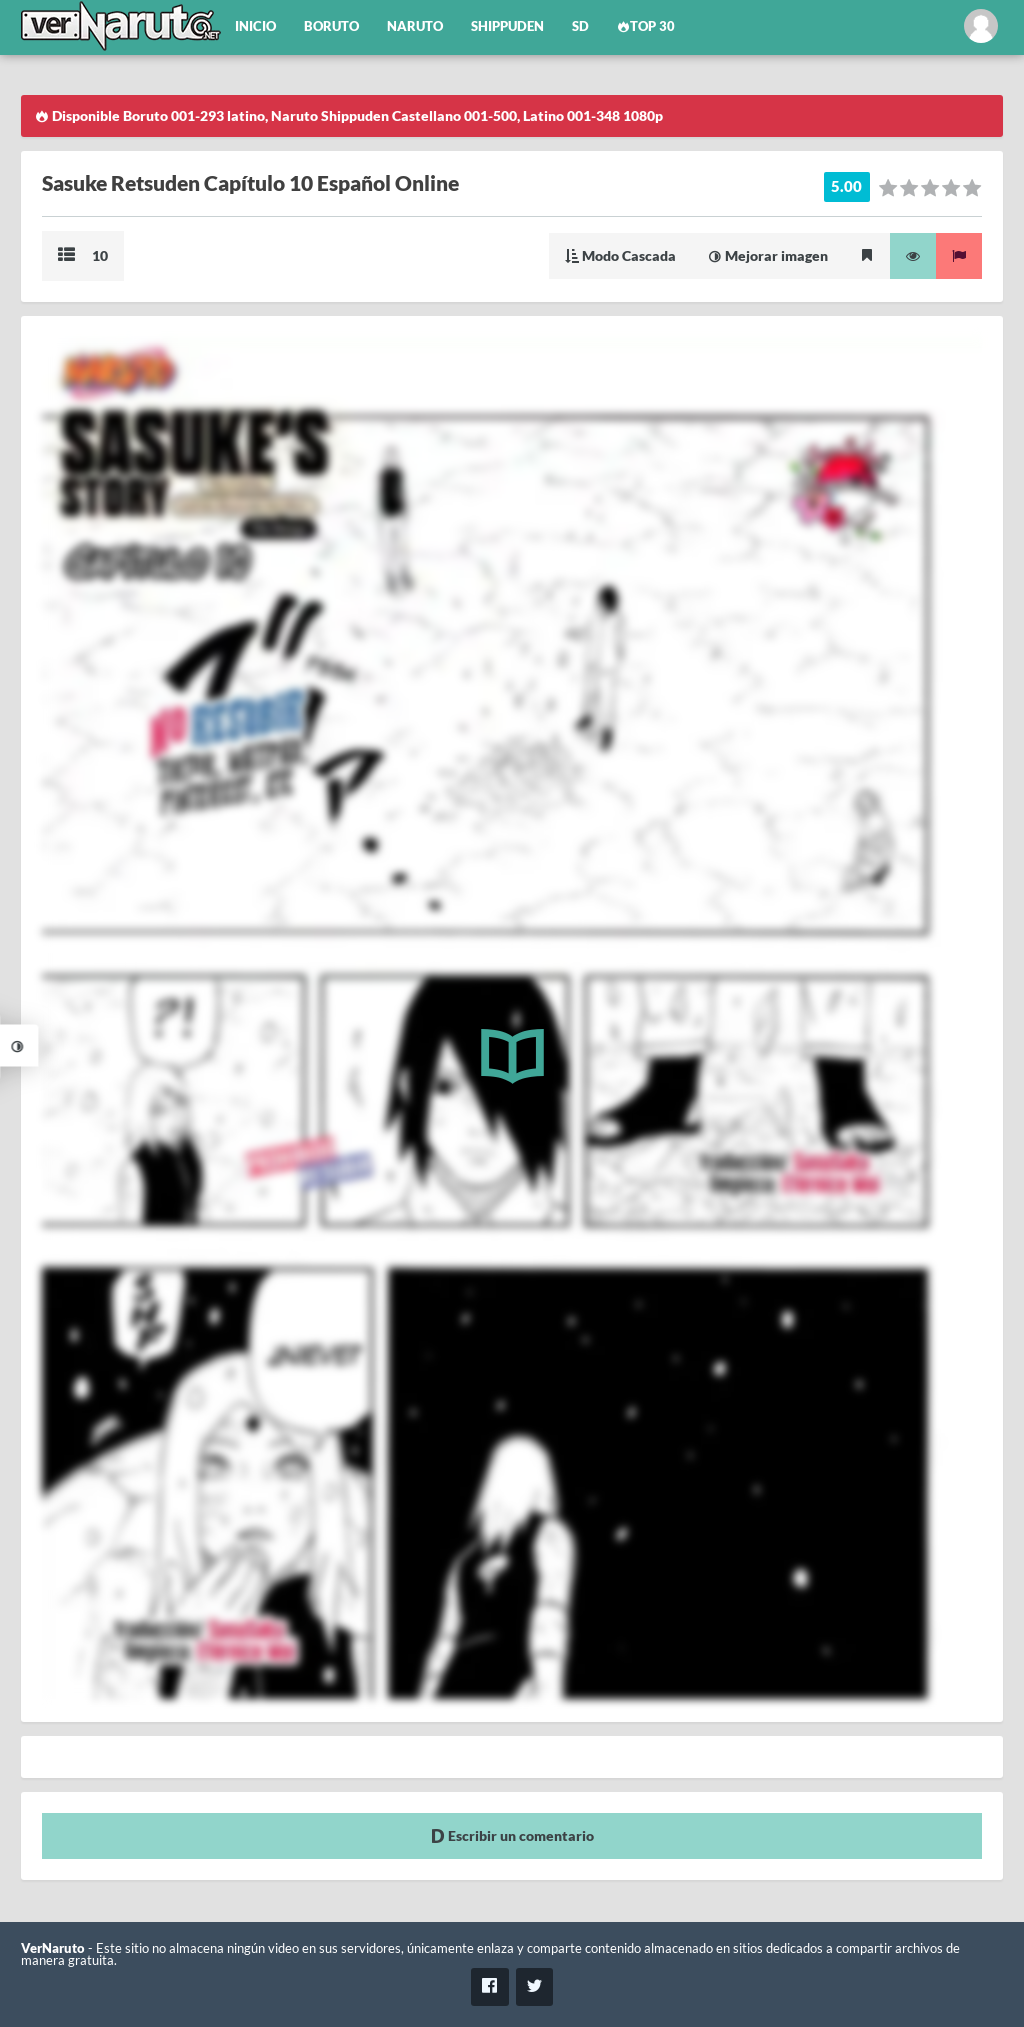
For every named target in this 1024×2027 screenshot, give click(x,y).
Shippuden (507, 26)
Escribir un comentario (512, 1835)
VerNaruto (53, 1948)
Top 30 (646, 26)
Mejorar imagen (768, 255)
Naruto (415, 26)
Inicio (255, 26)
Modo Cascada (620, 255)
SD (580, 26)
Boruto (331, 26)
